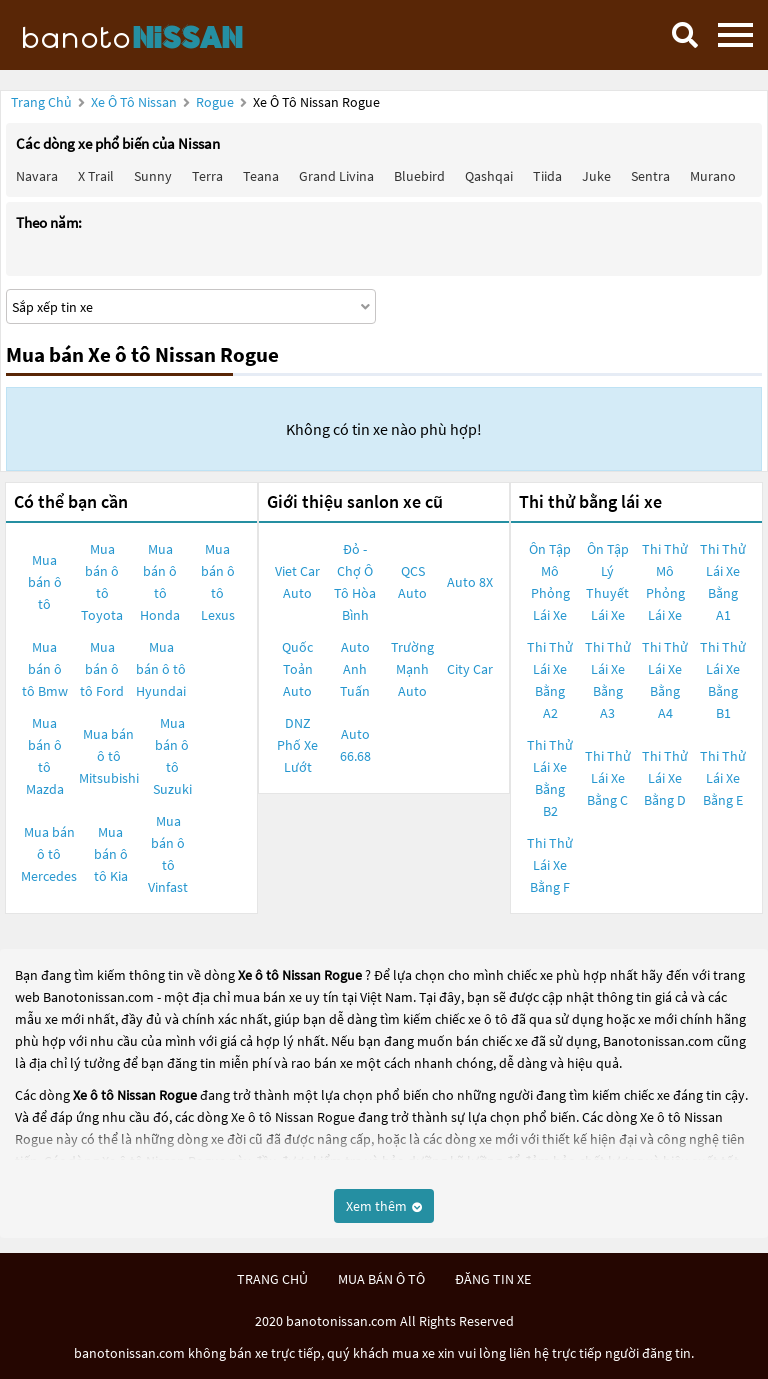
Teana (261, 176)
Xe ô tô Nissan (134, 102)
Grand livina (336, 176)
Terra (207, 176)
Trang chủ (41, 102)
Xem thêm (384, 1206)
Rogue (216, 102)
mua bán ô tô (381, 1279)
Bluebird (419, 176)
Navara (37, 176)
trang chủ (272, 1279)
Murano (713, 176)
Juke (596, 176)
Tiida (547, 176)
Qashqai (489, 176)
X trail (96, 176)
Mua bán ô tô (45, 582)
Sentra (650, 176)
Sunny (153, 176)
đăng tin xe (493, 1279)
